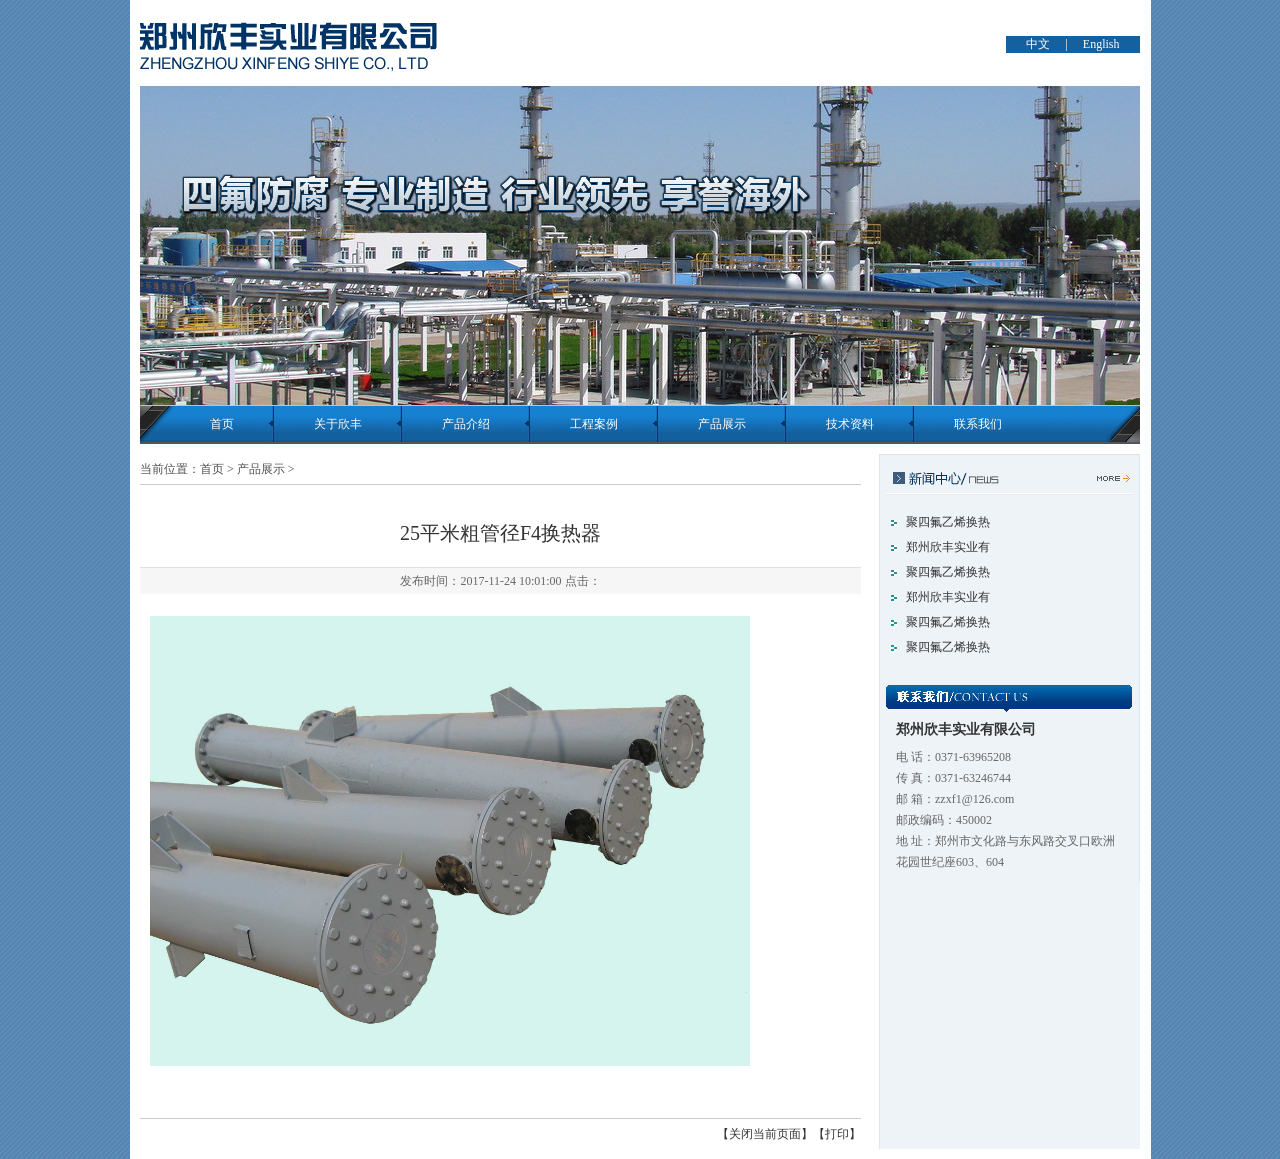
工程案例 (594, 424)
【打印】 (837, 1134)
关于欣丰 (338, 424)
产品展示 (722, 424)
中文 (1038, 44)
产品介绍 (466, 424)
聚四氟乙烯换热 (948, 522)
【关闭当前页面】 (765, 1134)
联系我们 (978, 424)
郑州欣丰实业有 (948, 547)
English (1101, 44)
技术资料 (850, 424)
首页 (222, 424)
